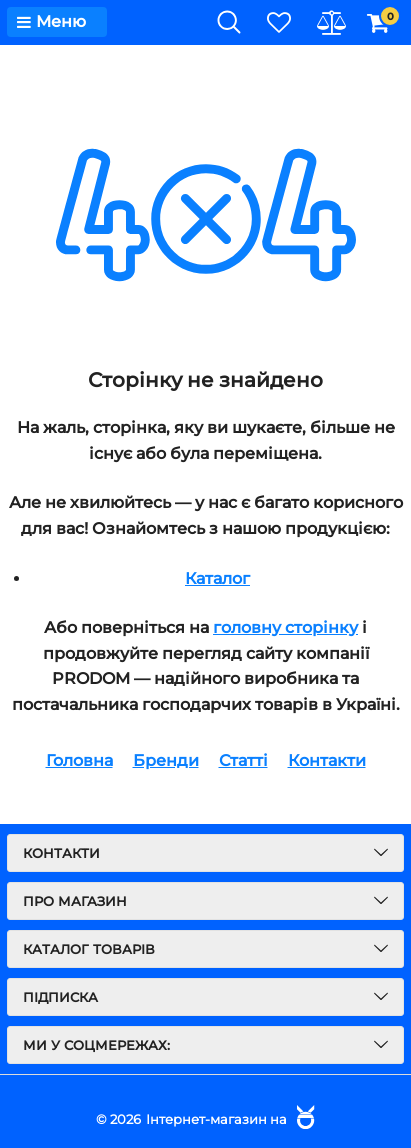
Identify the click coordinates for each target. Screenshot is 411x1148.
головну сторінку (285, 627)
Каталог (217, 578)
